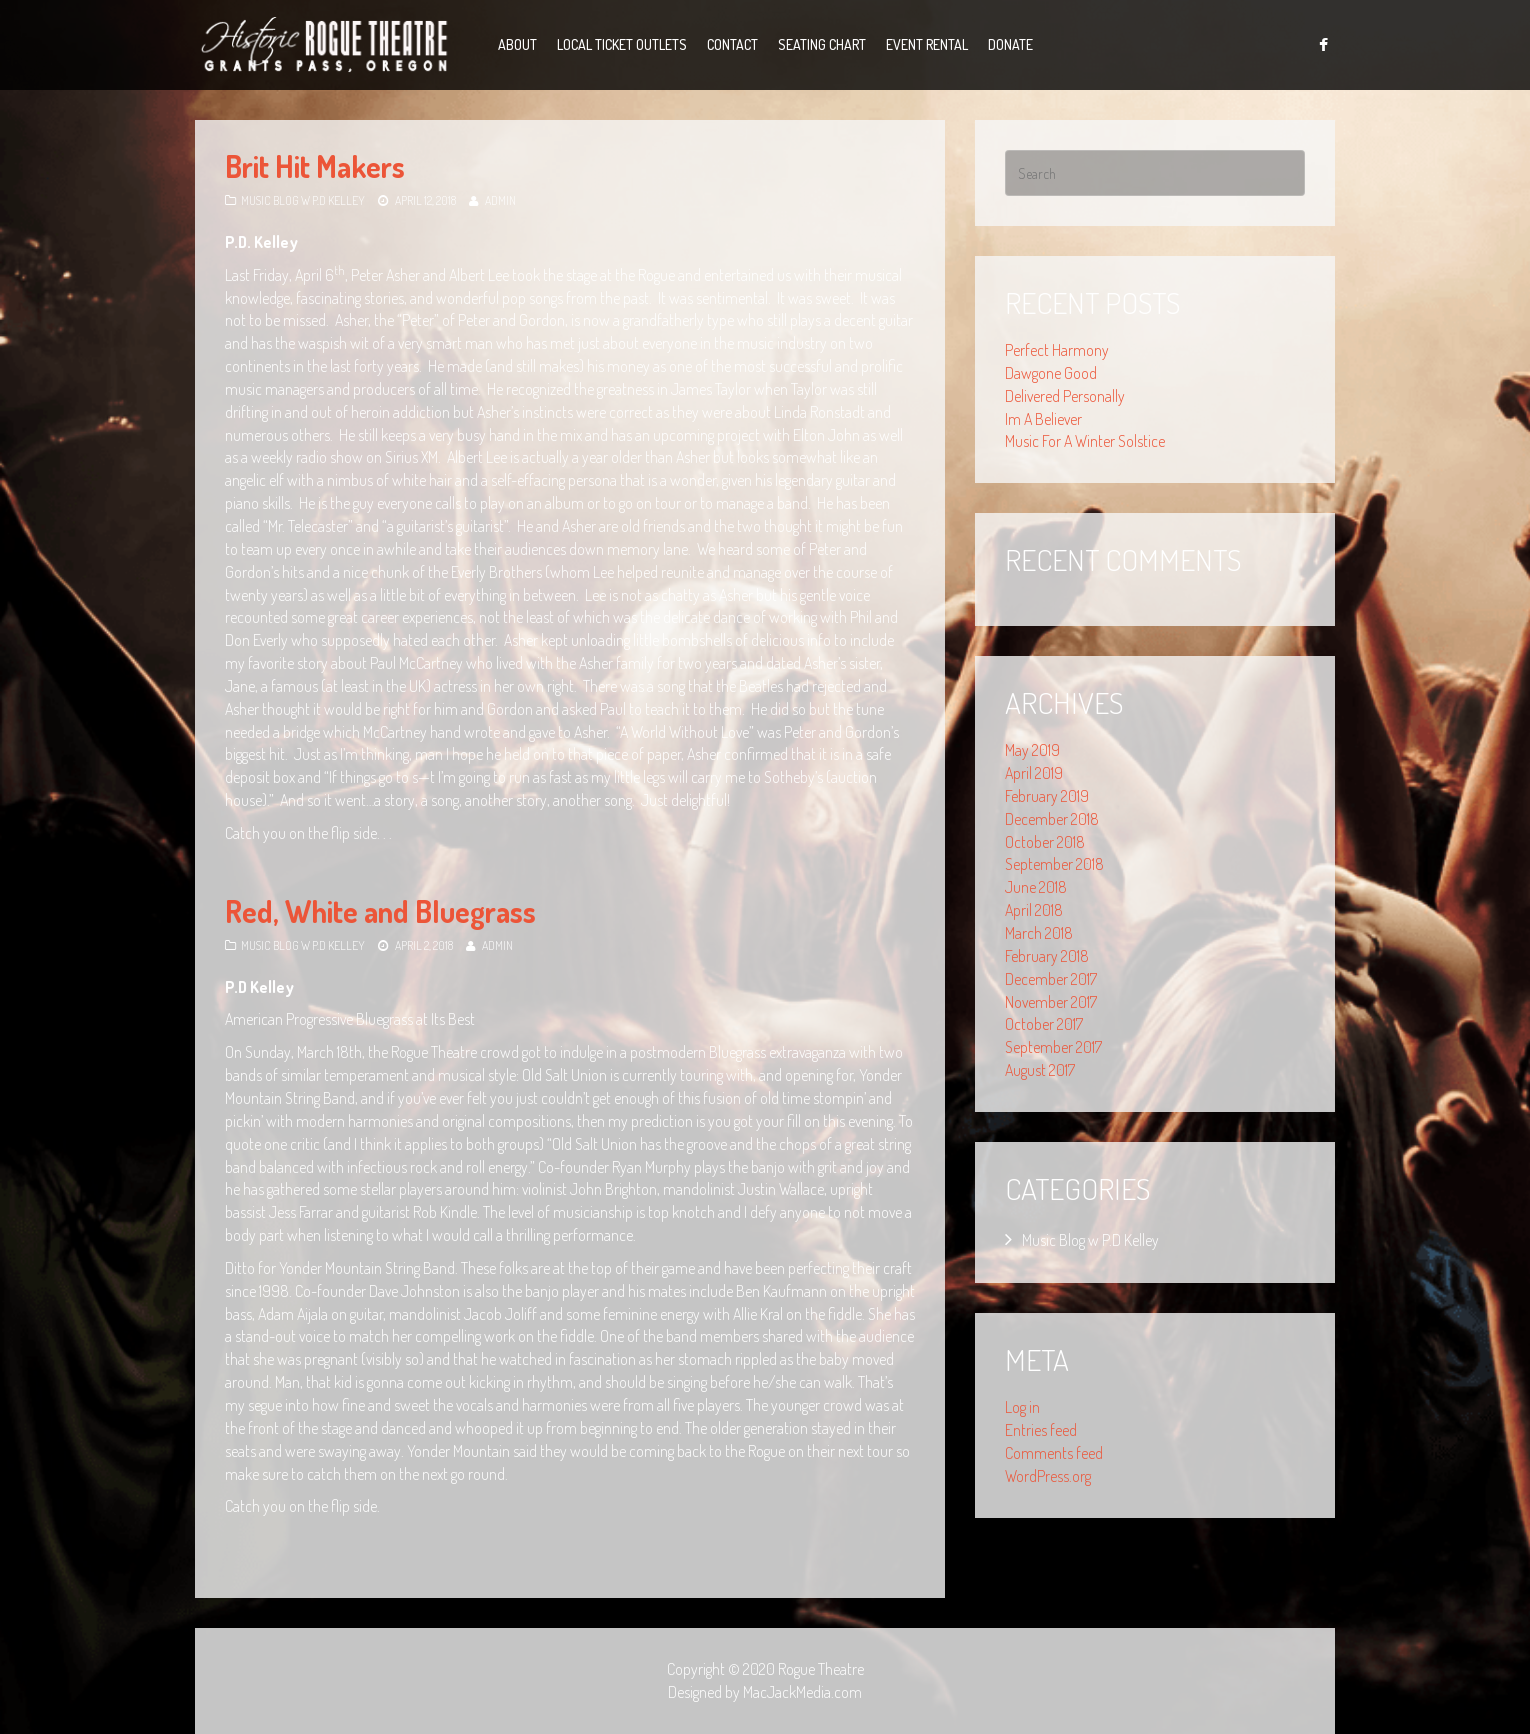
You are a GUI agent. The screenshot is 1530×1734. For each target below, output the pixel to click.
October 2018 (1045, 842)
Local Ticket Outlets (622, 44)
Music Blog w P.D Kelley (303, 200)
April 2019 (1034, 773)
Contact (732, 44)
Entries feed (1041, 1430)
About (517, 44)
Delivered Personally (1065, 396)
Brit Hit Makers (315, 166)
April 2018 (1034, 910)
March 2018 (1039, 933)
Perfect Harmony (1057, 350)
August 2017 (1040, 1070)
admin (500, 200)
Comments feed (1054, 1453)
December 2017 (1051, 979)
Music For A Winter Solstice (1085, 441)
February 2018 (1047, 956)
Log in (1022, 1407)
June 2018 (1036, 887)
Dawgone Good (1051, 373)
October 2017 (1044, 1024)
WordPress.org (1048, 1476)
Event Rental (927, 44)
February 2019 (1047, 796)
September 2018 (1054, 864)
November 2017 (1051, 1002)
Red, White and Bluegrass (380, 911)
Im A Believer (1043, 419)
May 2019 (1032, 750)
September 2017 (1053, 1047)
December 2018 (1052, 819)
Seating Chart (822, 44)
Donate (1010, 44)
